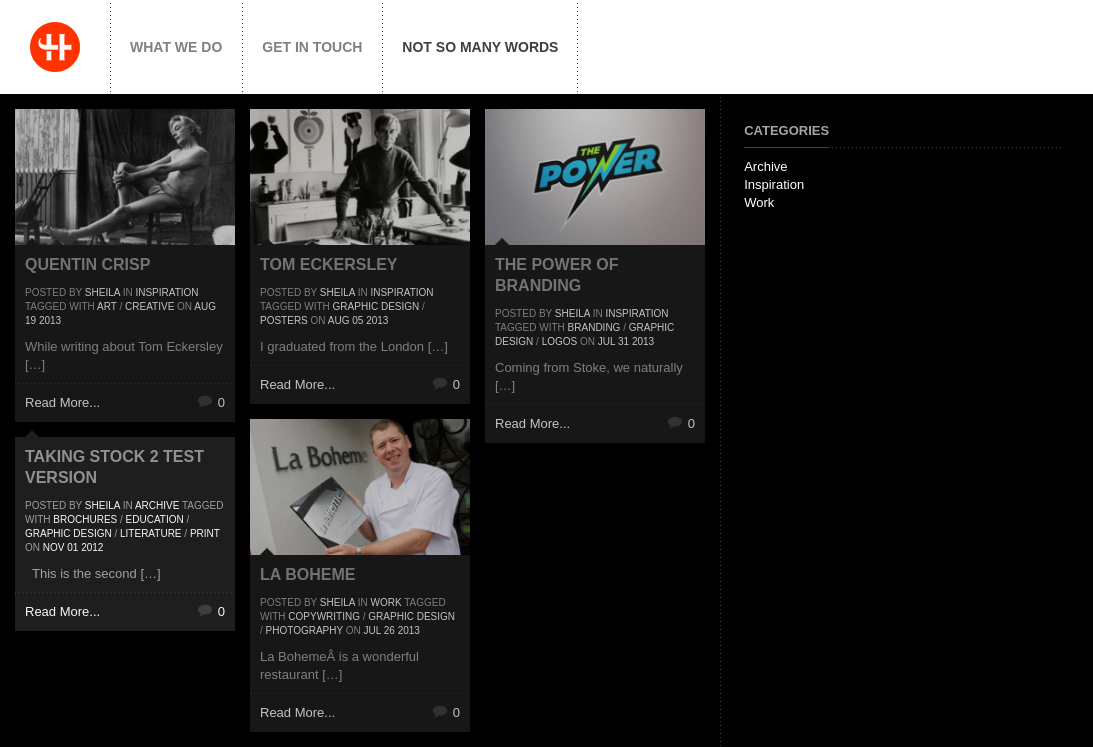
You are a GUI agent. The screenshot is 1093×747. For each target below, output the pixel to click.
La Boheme (307, 574)
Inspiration (166, 292)
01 (72, 547)
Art (107, 306)
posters (284, 320)
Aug (205, 306)
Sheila (102, 292)
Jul (606, 341)
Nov (54, 547)
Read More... (62, 402)
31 (623, 341)
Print (205, 533)
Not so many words (480, 47)
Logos (560, 341)
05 (357, 320)
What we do (176, 47)
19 (30, 320)
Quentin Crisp (87, 264)
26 (389, 630)
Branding (594, 327)
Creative (149, 306)
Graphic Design (376, 306)
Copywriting (324, 616)
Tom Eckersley (329, 264)
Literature (151, 533)
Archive (157, 505)
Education (155, 519)
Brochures (85, 519)
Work (385, 602)
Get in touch (312, 47)
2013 (50, 320)
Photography (304, 630)
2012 (92, 547)
